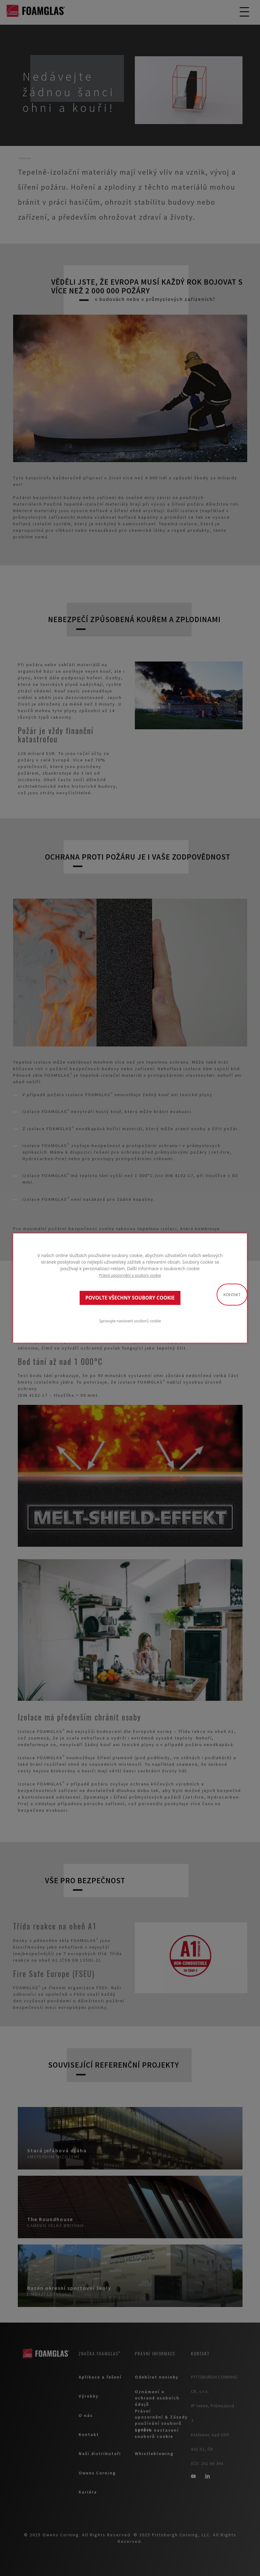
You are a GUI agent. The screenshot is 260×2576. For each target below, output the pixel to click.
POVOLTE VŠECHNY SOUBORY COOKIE (129, 1298)
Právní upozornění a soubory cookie (130, 1275)
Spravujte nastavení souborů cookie (130, 1320)
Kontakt (232, 1294)
